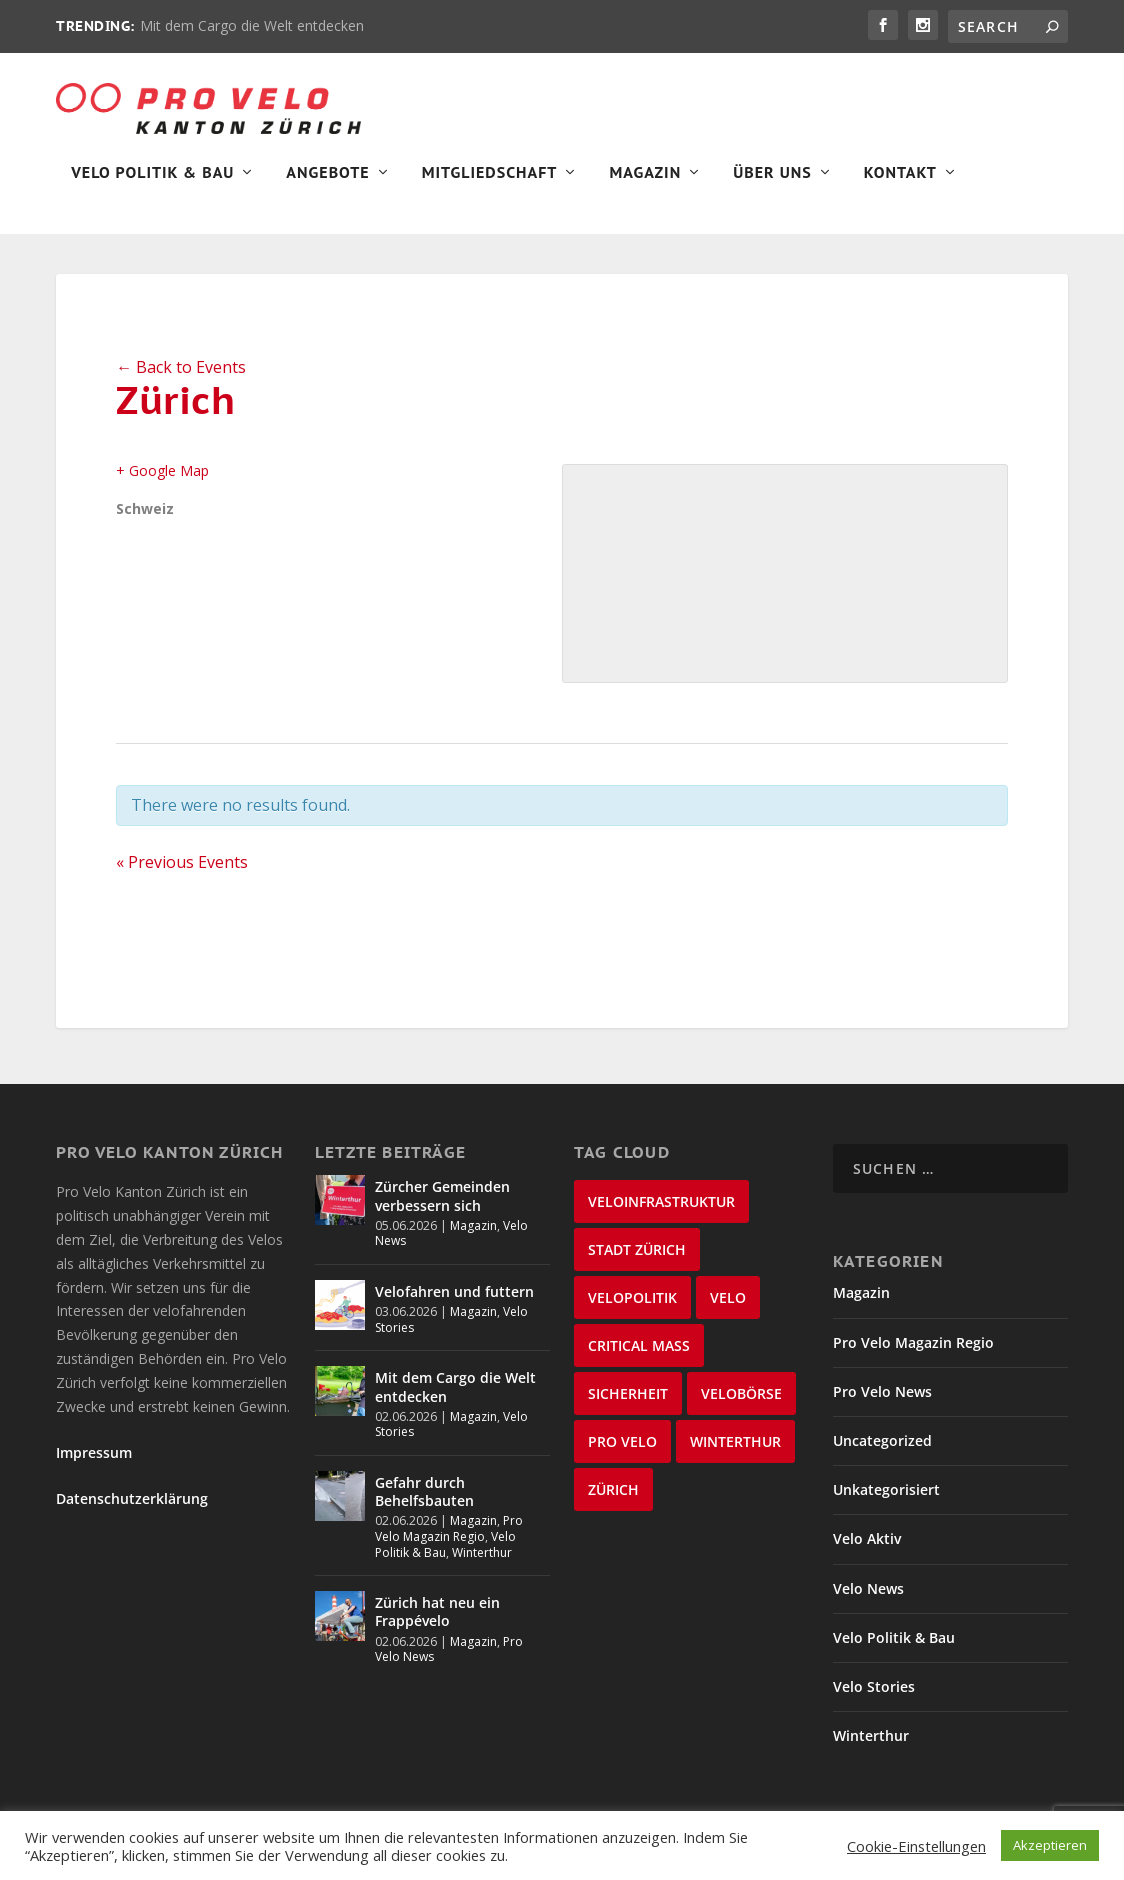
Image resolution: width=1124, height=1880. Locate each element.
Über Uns (772, 186)
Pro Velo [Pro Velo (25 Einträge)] (622, 1455)
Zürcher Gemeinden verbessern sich (442, 1209)
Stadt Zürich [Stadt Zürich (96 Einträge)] (637, 1263)
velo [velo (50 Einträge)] (728, 1311)
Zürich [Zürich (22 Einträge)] (613, 1503)
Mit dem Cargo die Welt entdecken (252, 25)
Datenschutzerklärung (132, 1511)
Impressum (94, 1465)
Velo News (868, 1601)
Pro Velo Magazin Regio (449, 1542)
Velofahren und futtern (454, 1304)
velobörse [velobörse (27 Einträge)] (741, 1407)
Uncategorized (882, 1453)
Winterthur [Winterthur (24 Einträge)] (735, 1455)
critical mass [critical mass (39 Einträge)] (639, 1359)
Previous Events (182, 876)
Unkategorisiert (886, 1503)
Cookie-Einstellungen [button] (916, 1846)
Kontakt (900, 186)
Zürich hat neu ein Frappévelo (437, 1624)
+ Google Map (162, 483)
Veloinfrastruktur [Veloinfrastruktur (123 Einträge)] (661, 1215)
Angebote (327, 186)
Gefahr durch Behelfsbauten (424, 1504)
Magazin (645, 186)
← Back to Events (181, 380)
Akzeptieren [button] (1050, 1845)
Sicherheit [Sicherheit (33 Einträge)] (628, 1407)
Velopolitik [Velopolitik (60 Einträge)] (632, 1311)
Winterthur (482, 1565)
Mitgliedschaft (490, 186)
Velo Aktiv (867, 1552)
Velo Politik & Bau (152, 186)
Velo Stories (874, 1699)
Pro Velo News (882, 1404)
